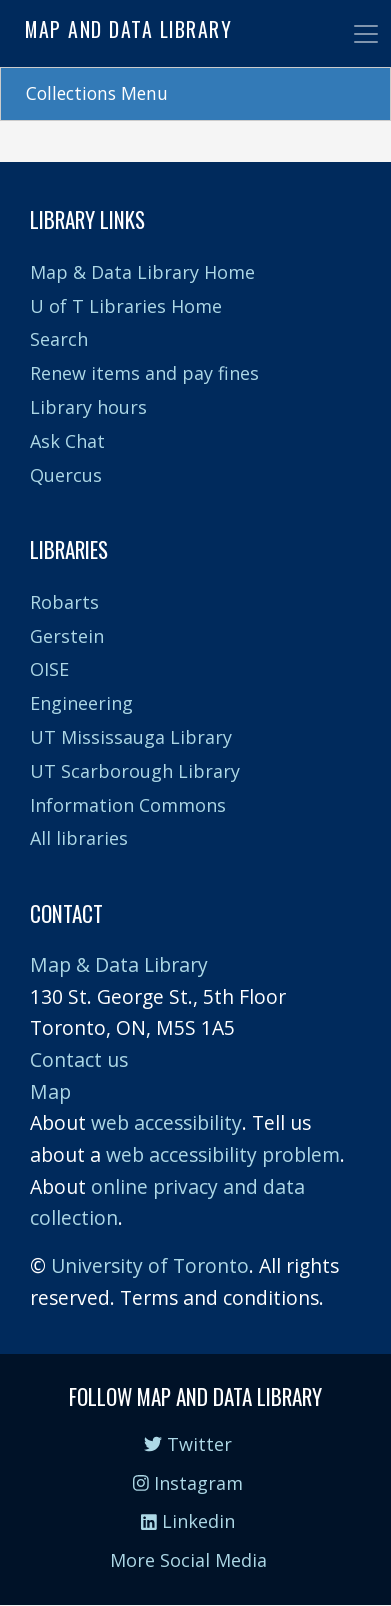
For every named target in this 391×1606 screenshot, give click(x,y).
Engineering (81, 703)
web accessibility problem (223, 1154)
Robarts (64, 602)
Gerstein (67, 636)
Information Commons (128, 805)
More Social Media (188, 1560)
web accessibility (166, 1122)
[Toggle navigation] (366, 34)
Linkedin (188, 1521)
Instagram (188, 1483)
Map (50, 1091)
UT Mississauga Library (131, 737)
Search (59, 339)
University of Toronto (150, 1265)
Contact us (79, 1059)
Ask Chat (67, 441)
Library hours (88, 407)
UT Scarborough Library (135, 771)
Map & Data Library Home (142, 272)
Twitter (188, 1444)
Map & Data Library (119, 964)
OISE (49, 669)
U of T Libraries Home (126, 306)
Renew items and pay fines (144, 373)
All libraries (79, 838)
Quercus (66, 475)
